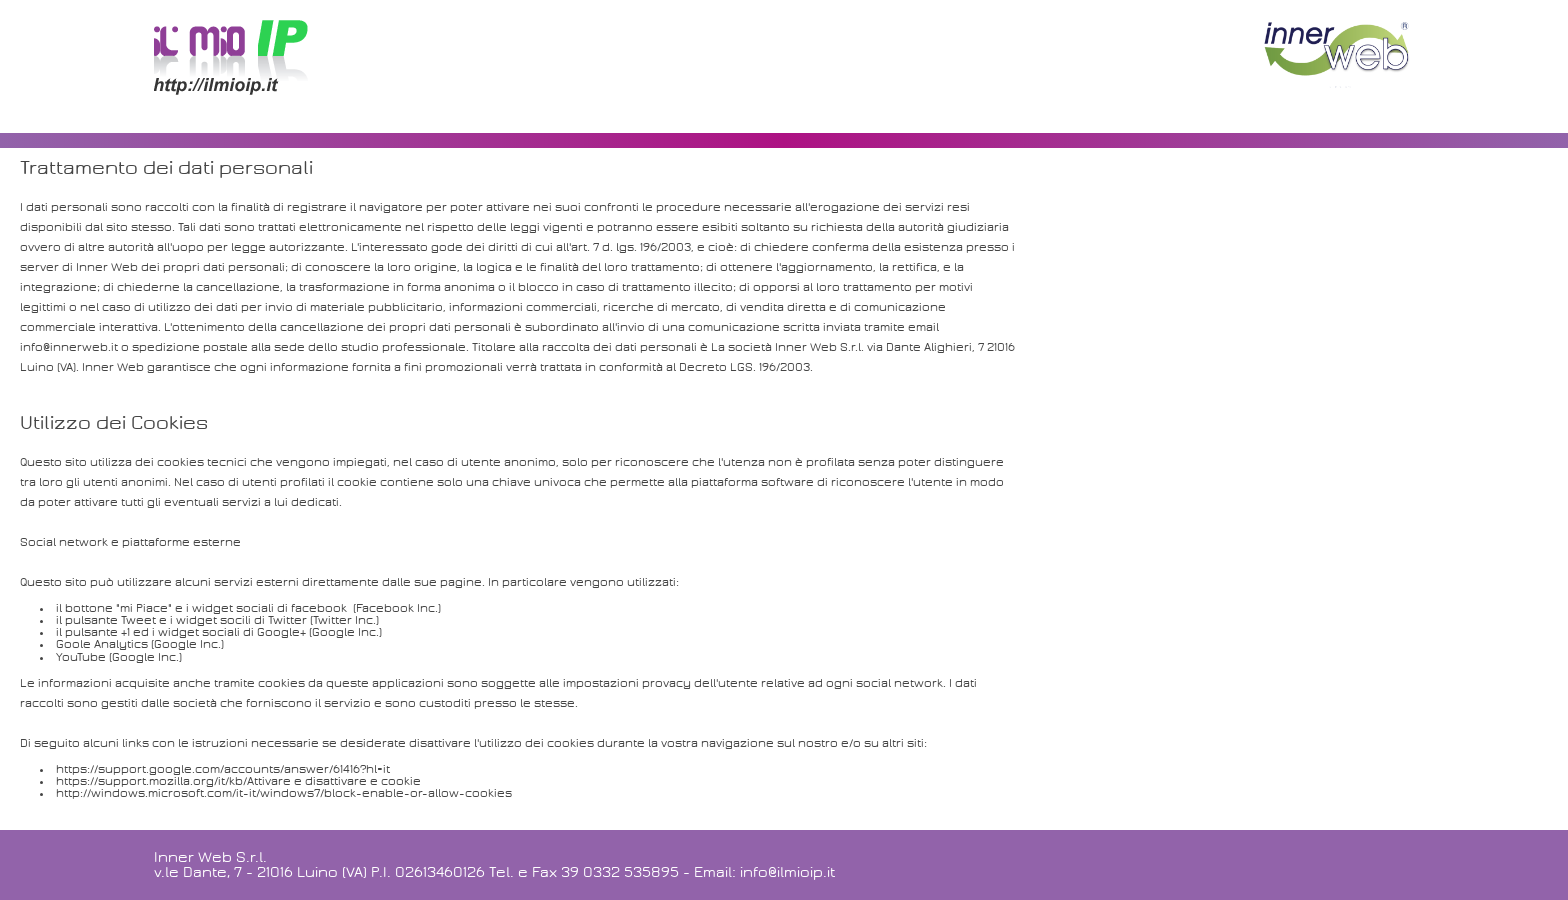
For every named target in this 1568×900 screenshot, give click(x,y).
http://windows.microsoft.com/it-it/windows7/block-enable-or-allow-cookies (284, 793)
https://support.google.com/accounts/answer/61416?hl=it (223, 769)
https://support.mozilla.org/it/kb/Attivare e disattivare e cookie (238, 781)
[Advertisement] (784, 65)
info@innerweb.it (69, 347)
